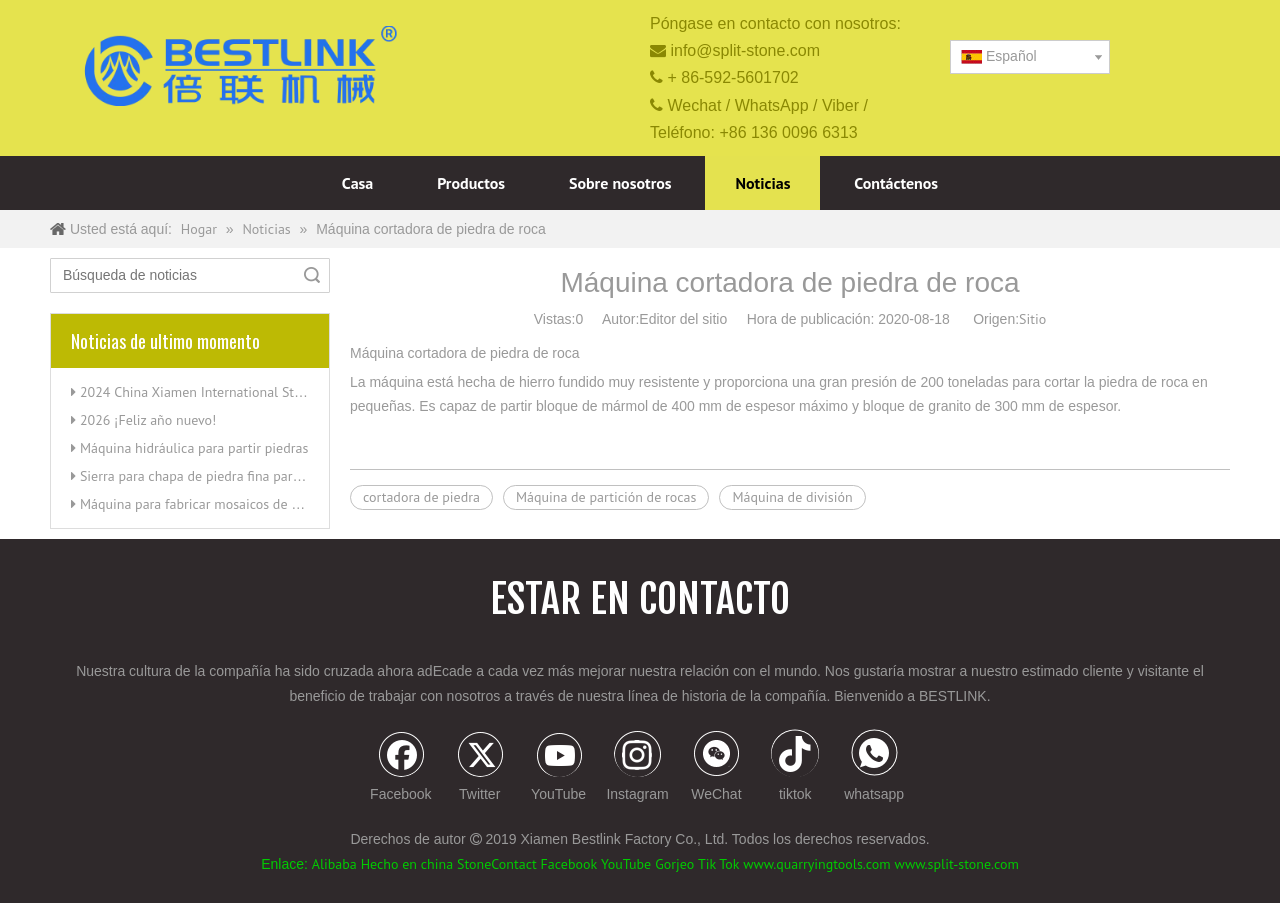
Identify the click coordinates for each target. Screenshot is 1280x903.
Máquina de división (792, 497)
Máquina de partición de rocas (606, 497)
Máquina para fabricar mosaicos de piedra (204, 504)
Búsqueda (312, 275)
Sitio (1032, 319)
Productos (471, 183)
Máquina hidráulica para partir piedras (194, 448)
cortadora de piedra (421, 497)
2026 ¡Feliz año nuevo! (148, 420)
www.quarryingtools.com (816, 864)
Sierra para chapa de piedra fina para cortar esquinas (237, 476)
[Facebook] (401, 768)
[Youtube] (559, 768)
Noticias (762, 183)
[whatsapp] (874, 768)
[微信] (716, 768)
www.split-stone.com (957, 864)
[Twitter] (480, 768)
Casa (357, 183)
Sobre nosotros (620, 183)
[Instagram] (638, 768)
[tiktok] (795, 768)
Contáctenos (896, 183)
